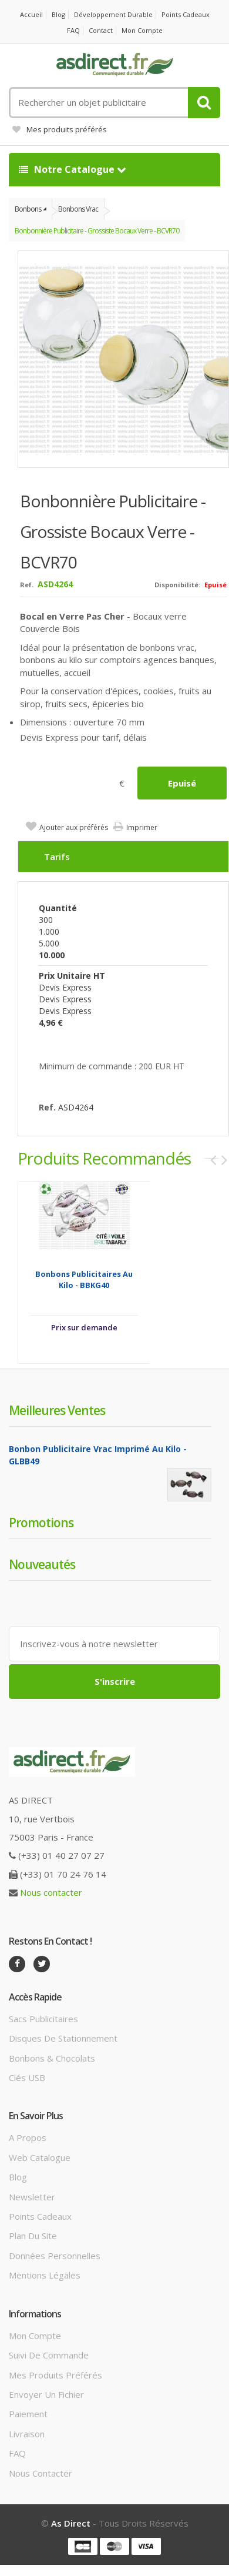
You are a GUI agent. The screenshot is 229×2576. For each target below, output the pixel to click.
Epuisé (182, 783)
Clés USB (27, 2077)
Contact (101, 30)
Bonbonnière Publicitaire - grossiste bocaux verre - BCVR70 (97, 231)
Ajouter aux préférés (73, 827)
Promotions (41, 1522)
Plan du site (33, 2236)
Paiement (28, 2414)
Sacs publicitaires (43, 2019)
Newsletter (32, 2197)
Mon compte (142, 30)
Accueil (31, 14)
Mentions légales (44, 2275)
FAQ (73, 30)
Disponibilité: (177, 584)
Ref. (26, 584)
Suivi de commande (49, 2355)
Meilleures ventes (57, 1410)
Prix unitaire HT (72, 975)
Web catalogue (39, 2157)
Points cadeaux (185, 14)
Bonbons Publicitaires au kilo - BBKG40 (84, 1279)
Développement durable (113, 14)
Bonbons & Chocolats (52, 2058)
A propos (27, 2137)
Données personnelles (54, 2255)
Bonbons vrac (78, 209)
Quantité (58, 908)
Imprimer (141, 827)
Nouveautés (42, 1564)
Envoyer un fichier (46, 2394)
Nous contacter (51, 1892)
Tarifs (57, 856)
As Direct (70, 2523)
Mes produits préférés (59, 129)
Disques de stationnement (63, 2038)
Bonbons (28, 209)
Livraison (27, 2434)
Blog (58, 14)
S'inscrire (115, 1681)
